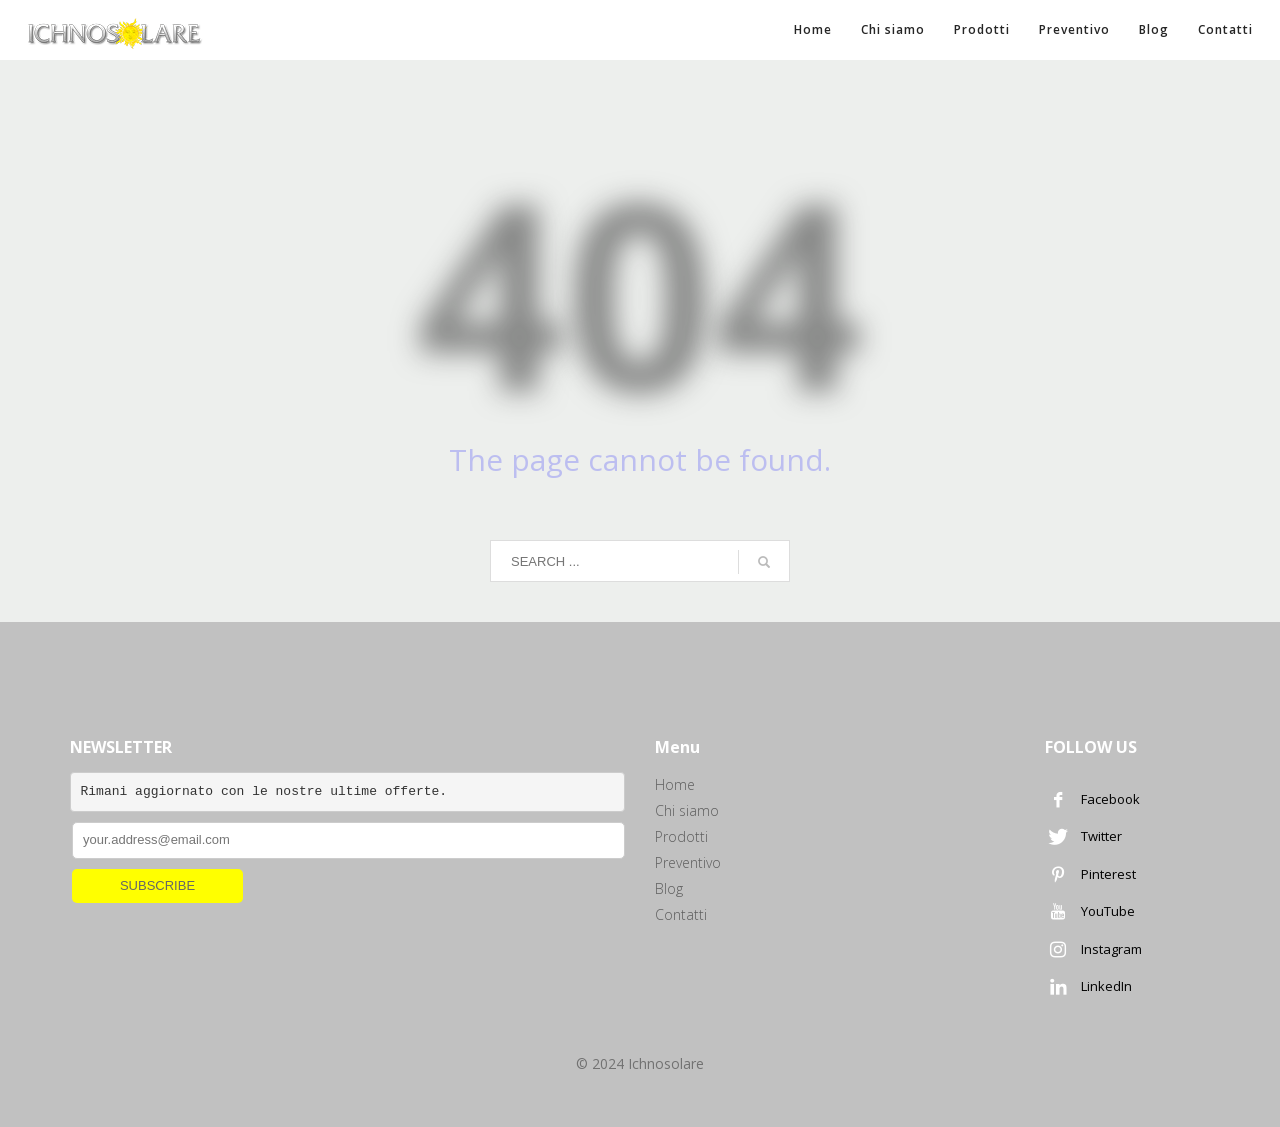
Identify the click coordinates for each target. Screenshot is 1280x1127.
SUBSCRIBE (157, 885)
